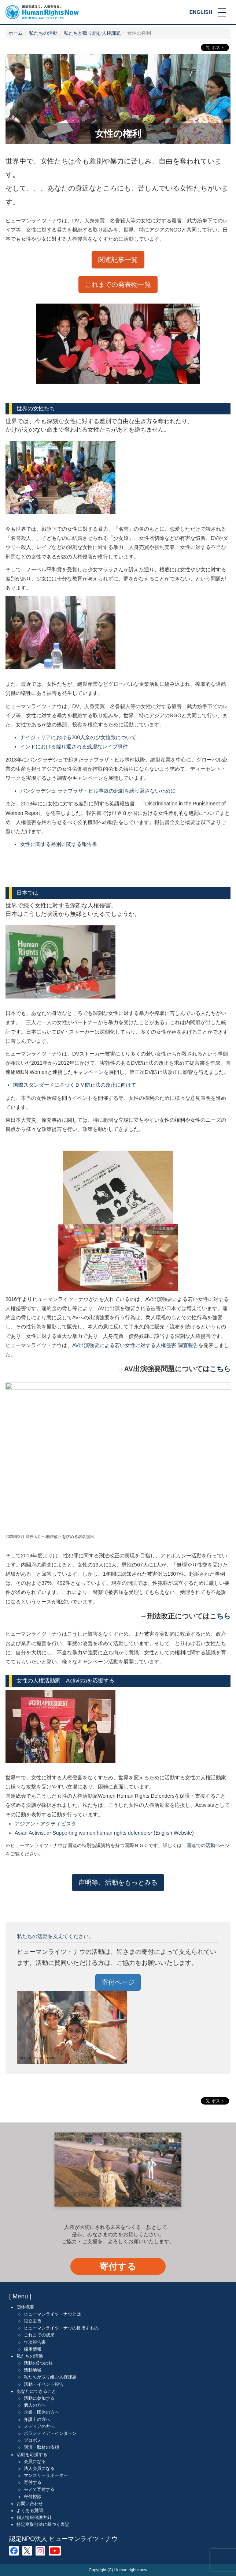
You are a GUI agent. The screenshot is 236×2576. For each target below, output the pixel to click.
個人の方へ (35, 2405)
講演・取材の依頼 (41, 2447)
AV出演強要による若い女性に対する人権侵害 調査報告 (135, 1345)
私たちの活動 (43, 33)
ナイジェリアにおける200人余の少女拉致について (78, 737)
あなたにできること (36, 2391)
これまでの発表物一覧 (118, 284)
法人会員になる (39, 2468)
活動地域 (32, 2370)
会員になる (35, 2461)
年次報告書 (35, 2341)
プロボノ (32, 2440)
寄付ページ (118, 1982)
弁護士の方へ (37, 2419)
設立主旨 (32, 2321)
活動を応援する (31, 2454)
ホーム (15, 33)
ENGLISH (200, 12)
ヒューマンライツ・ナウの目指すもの (61, 2328)
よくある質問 (29, 2510)
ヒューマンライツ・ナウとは (52, 2314)
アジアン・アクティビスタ (45, 1824)
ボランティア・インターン (50, 2433)
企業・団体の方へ (41, 2412)
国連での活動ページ (208, 1845)
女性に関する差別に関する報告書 (58, 844)
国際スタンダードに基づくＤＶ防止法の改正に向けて (74, 1085)
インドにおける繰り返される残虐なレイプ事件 (74, 746)
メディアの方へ (39, 2426)
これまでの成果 (39, 2335)
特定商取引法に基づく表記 (42, 2524)
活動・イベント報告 (43, 2384)
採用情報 (32, 2349)
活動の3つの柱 (38, 2363)
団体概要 (25, 2306)
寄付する (118, 2266)
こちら (220, 1369)
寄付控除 (32, 2496)
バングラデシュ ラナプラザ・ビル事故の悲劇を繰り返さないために (98, 791)
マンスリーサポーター (46, 2475)
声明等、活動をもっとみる (118, 1882)
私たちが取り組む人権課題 (92, 33)
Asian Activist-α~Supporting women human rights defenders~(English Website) (104, 1833)
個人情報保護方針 (34, 2517)
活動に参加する (39, 2398)
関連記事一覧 (118, 259)
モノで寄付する (39, 2489)
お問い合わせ (29, 2503)
